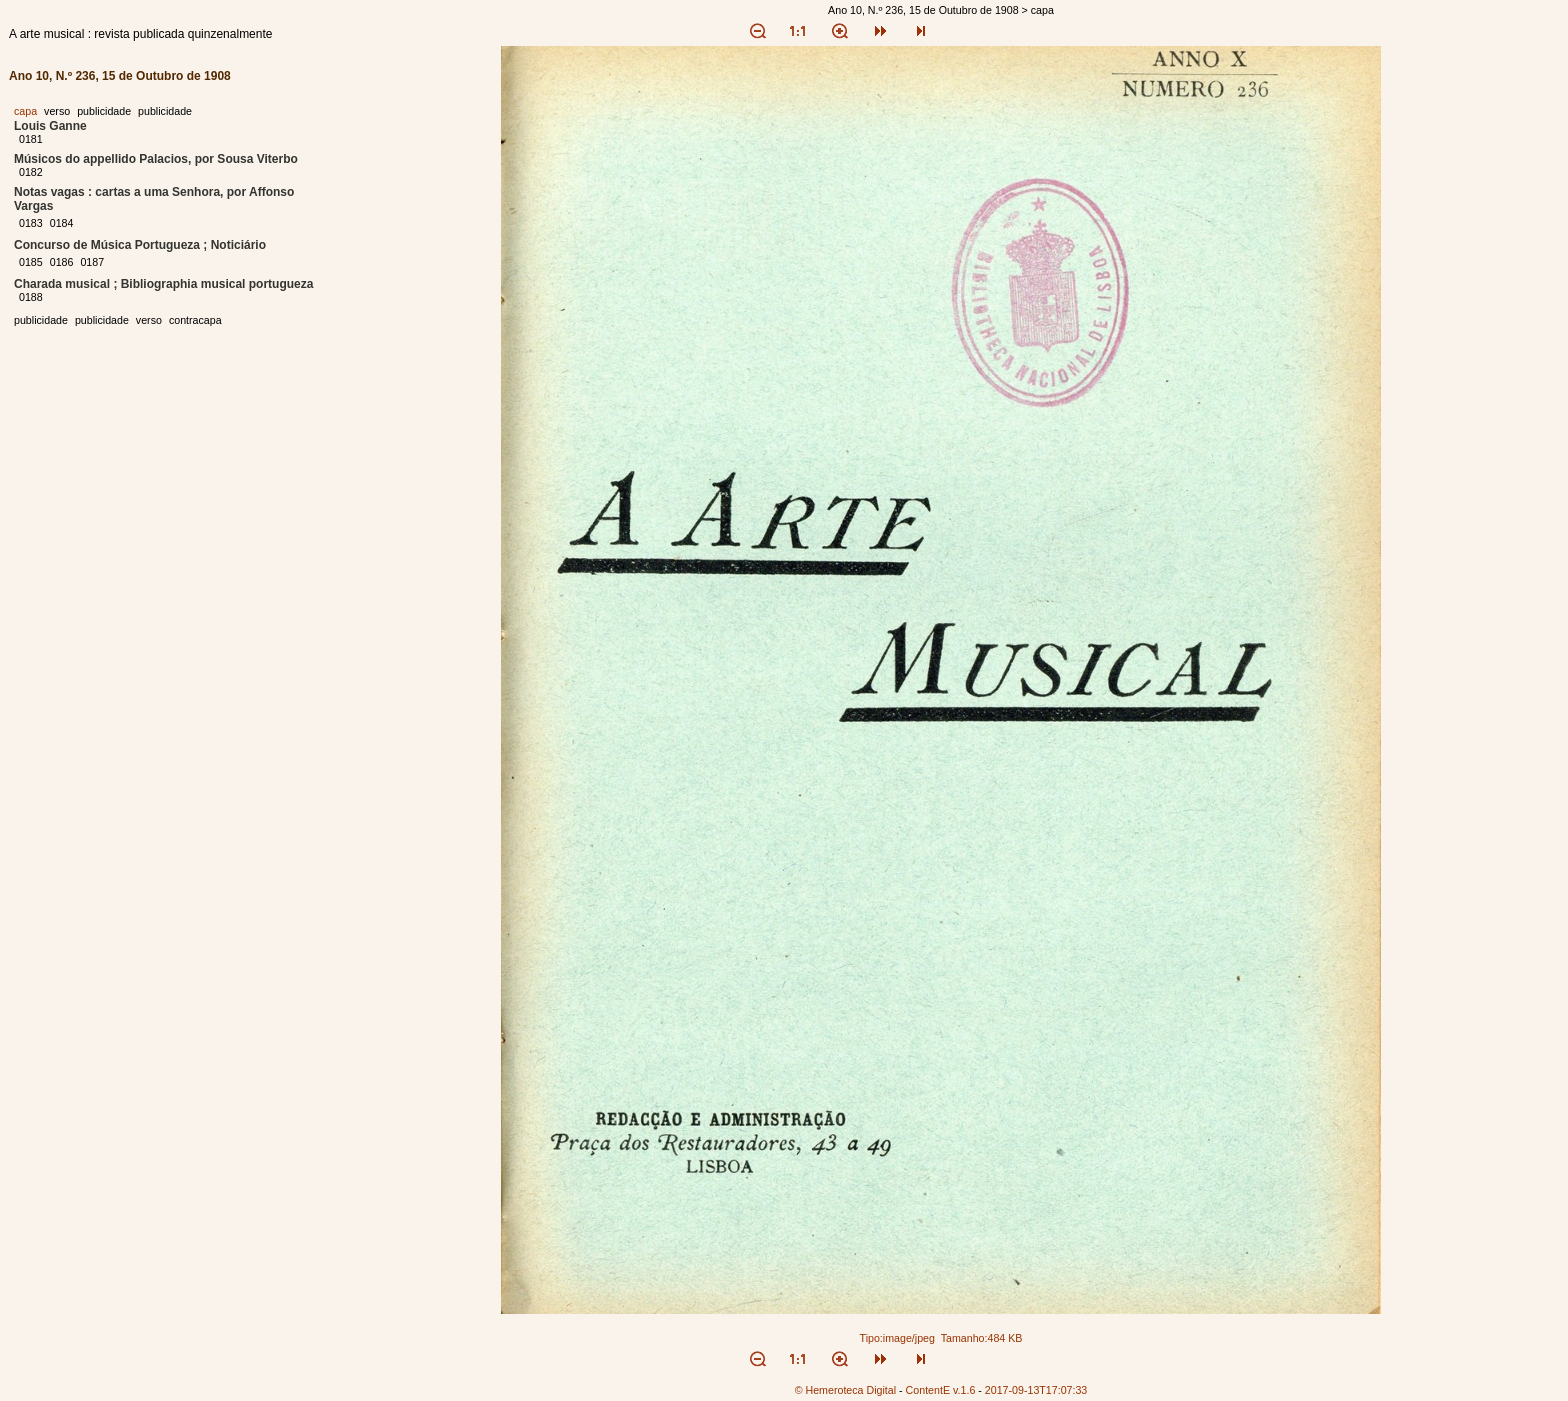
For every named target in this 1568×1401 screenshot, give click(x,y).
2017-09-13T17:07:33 (1036, 1390)
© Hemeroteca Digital (845, 1390)
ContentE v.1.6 (941, 1390)
